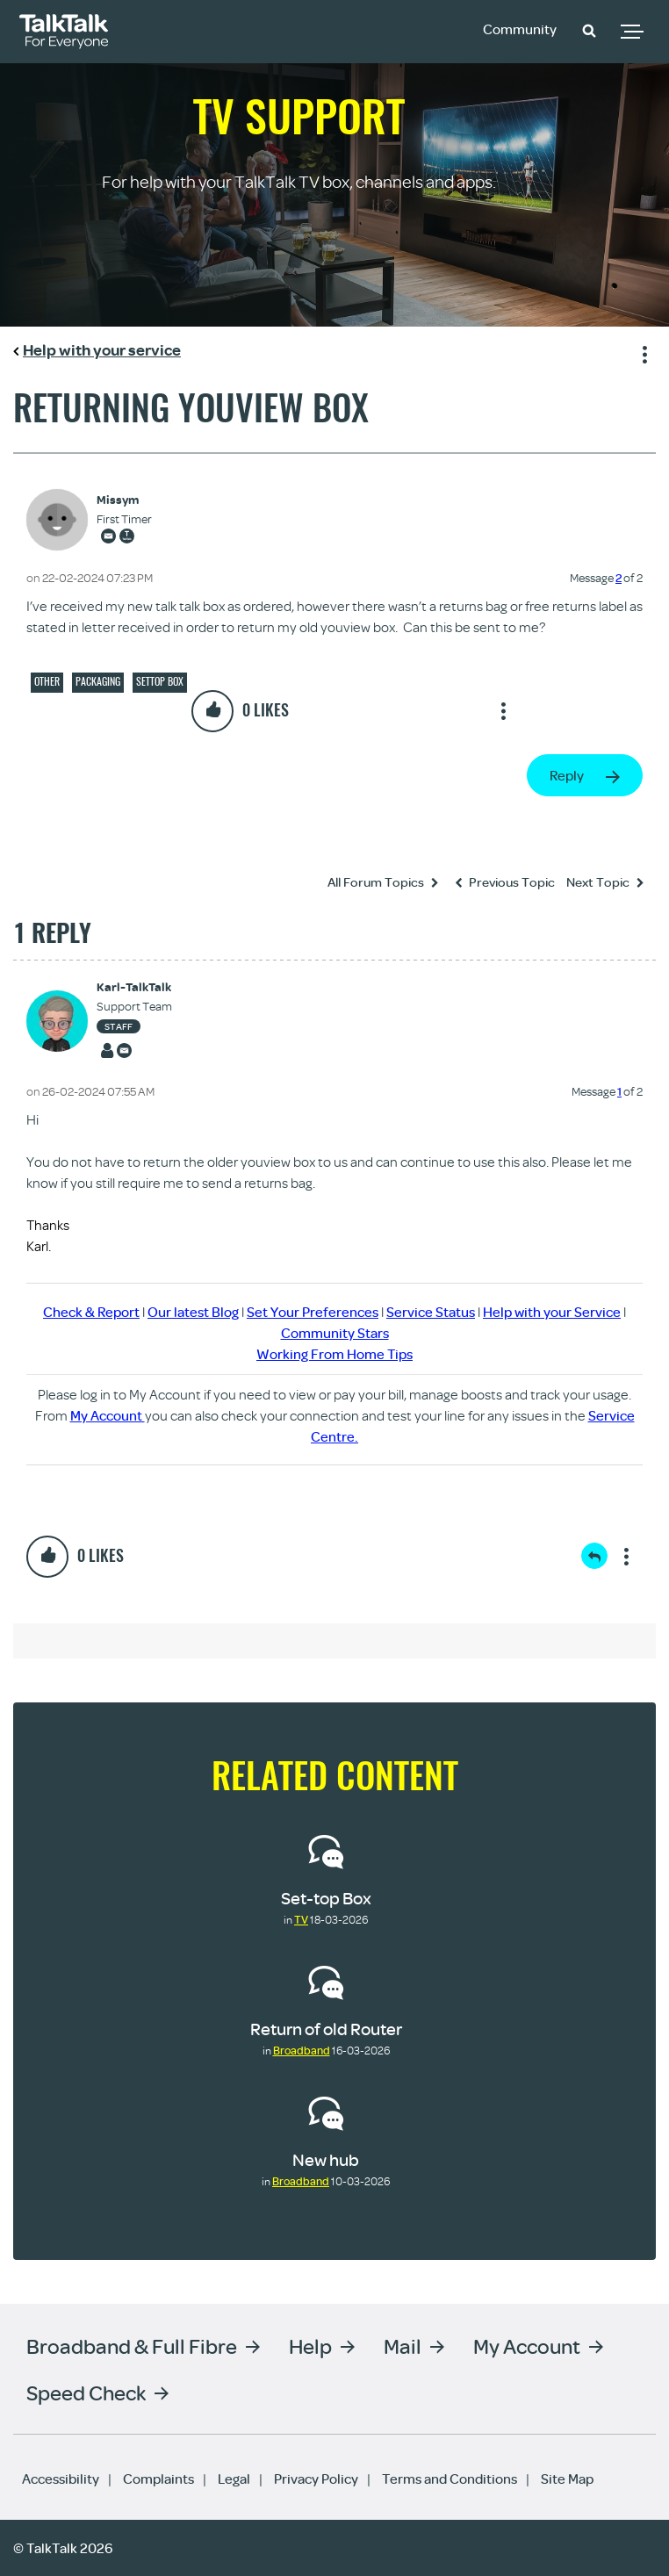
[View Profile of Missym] (124, 500)
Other (47, 681)
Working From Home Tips (334, 1354)
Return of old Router (326, 2029)
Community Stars (335, 1333)
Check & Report (91, 1311)
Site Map (567, 2478)
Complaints (158, 2478)
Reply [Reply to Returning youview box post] (567, 775)
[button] (589, 30)
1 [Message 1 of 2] (619, 1091)
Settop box (159, 681)
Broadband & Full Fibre (131, 2345)
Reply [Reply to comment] (594, 1556)
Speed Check (86, 2392)
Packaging (98, 681)
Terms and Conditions (449, 2478)
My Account (107, 1415)
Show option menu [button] (642, 352)
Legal (234, 2478)
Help (310, 2345)
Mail (402, 2345)
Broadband (301, 2050)
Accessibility (60, 2478)
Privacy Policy (316, 2478)
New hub (325, 2159)
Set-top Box (326, 1898)
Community (520, 29)
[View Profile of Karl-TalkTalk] (134, 987)
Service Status (430, 1311)
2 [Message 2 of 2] (618, 578)
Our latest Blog (193, 1311)
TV (301, 1919)
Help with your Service (552, 1311)
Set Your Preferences (312, 1311)
